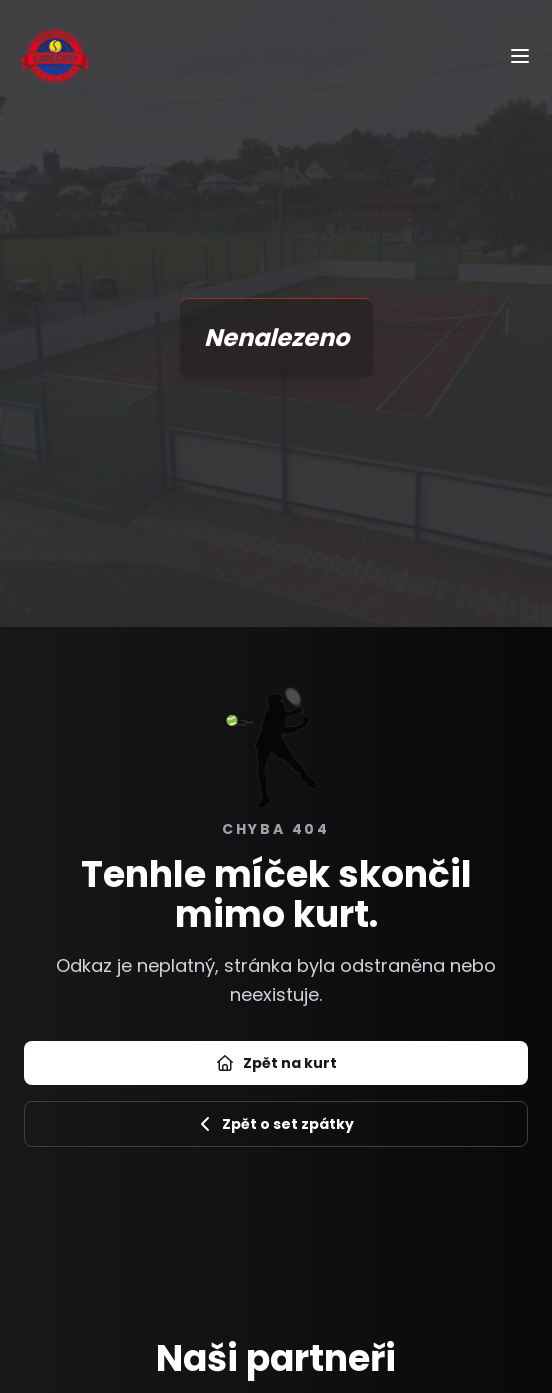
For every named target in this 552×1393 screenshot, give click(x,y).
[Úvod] (55, 55)
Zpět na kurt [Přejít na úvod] (276, 1063)
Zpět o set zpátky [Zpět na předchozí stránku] (276, 1124)
